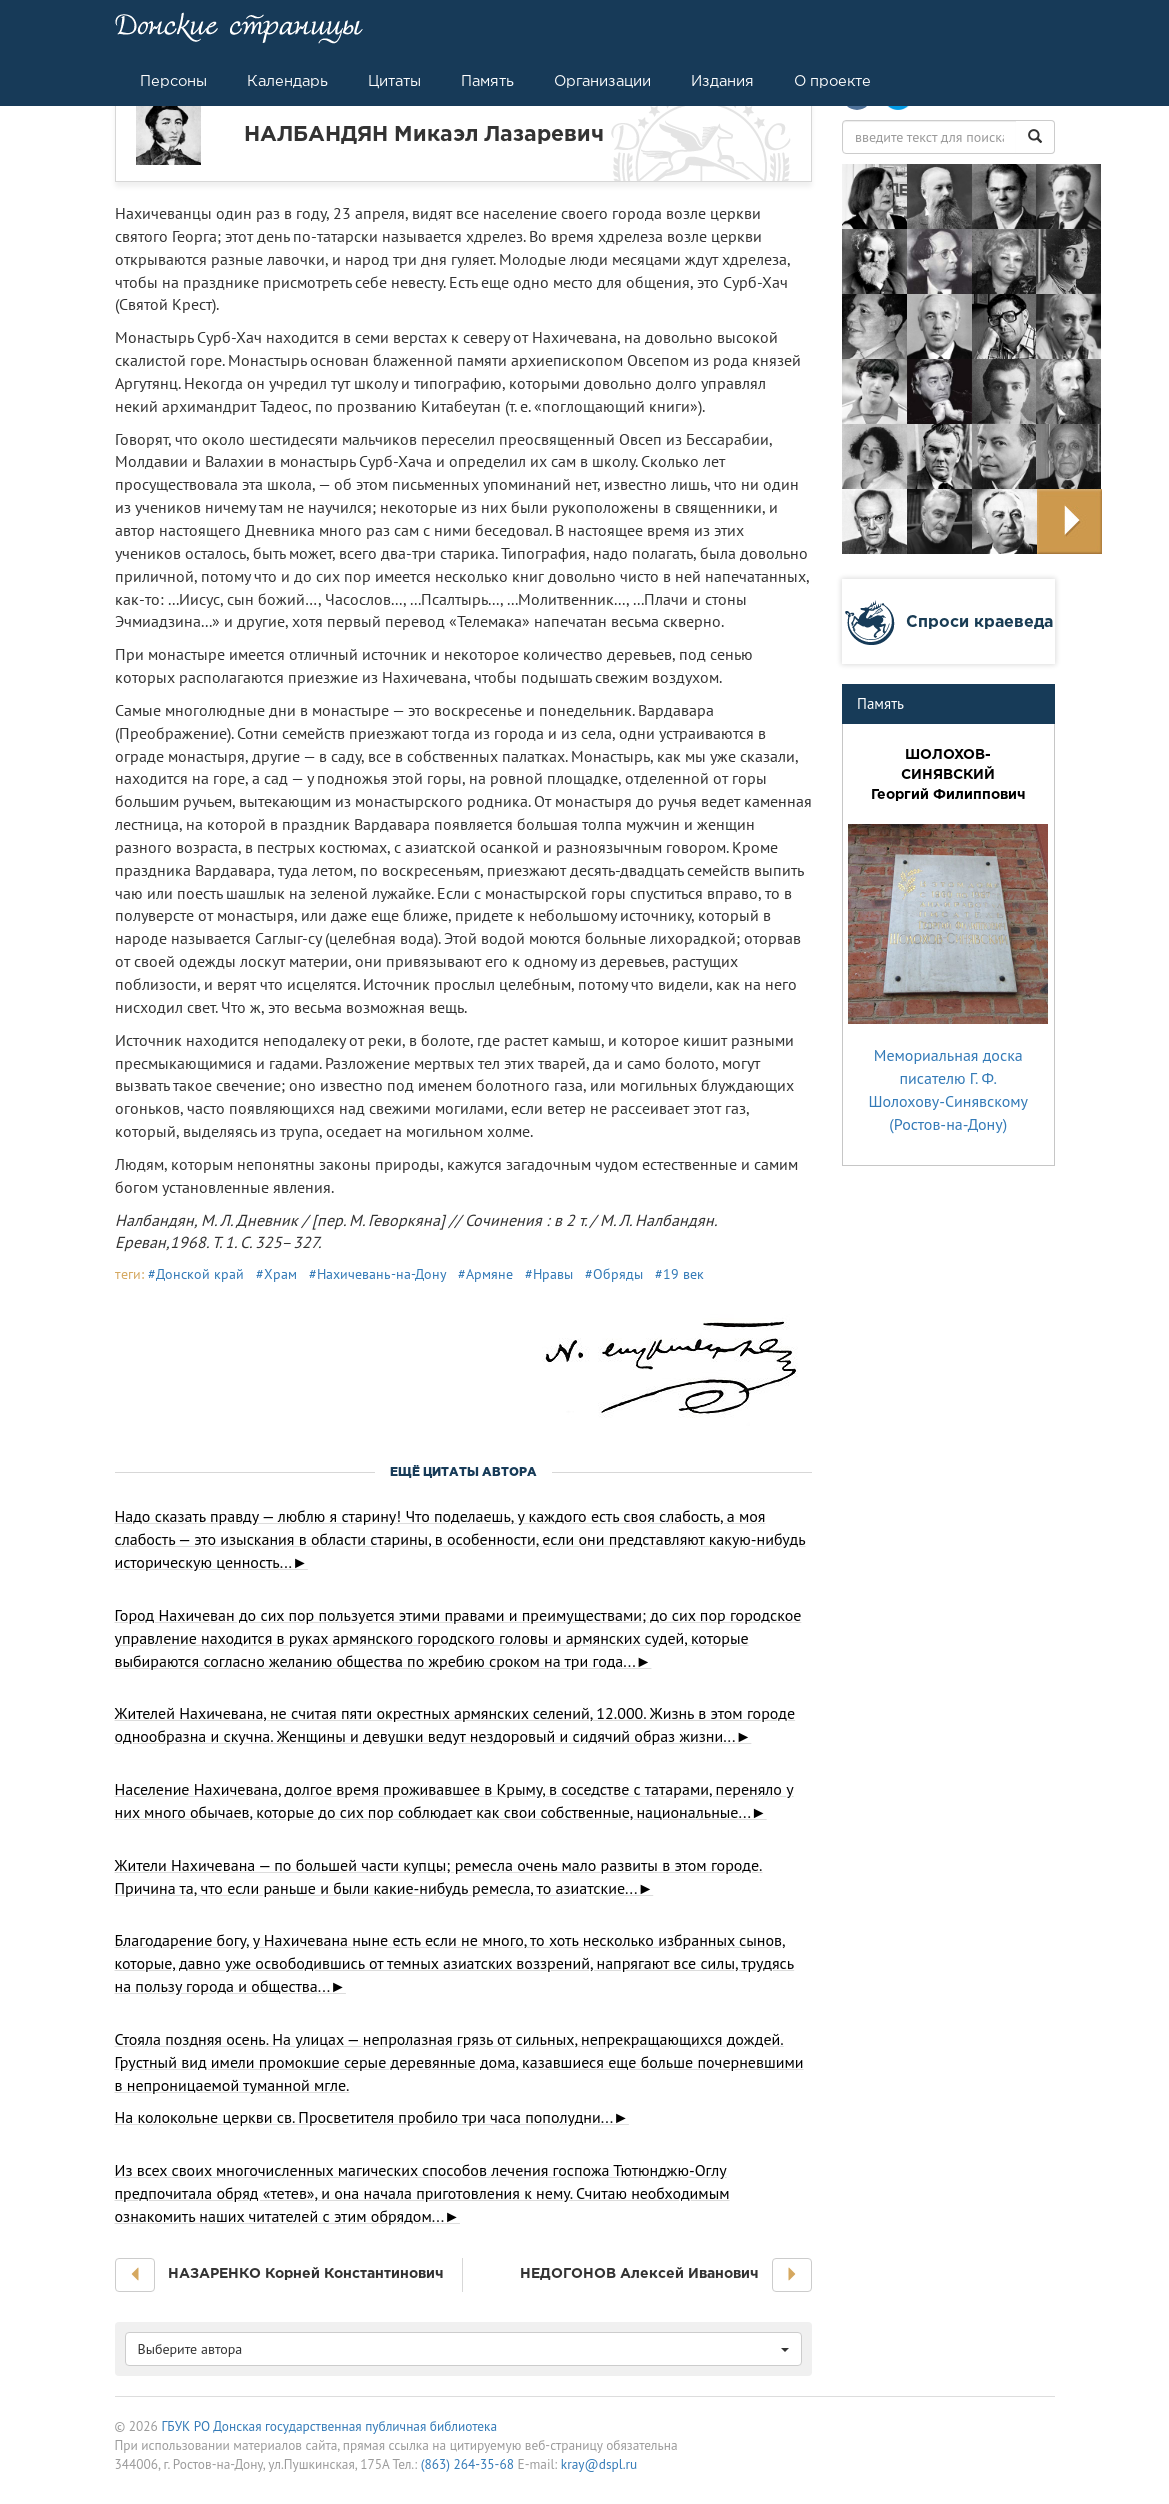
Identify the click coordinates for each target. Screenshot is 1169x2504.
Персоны (173, 81)
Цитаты (394, 81)
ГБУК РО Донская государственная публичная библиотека (329, 2426)
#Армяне (485, 1274)
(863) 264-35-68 (467, 2464)
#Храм (276, 1274)
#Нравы (549, 1274)
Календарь (287, 81)
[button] (135, 2275)
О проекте (832, 81)
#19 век (679, 1274)
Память (487, 81)
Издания (722, 81)
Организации (602, 81)
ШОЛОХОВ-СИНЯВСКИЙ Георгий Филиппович (948, 774)
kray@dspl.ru (599, 2464)
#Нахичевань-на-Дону (377, 1274)
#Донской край (196, 1274)
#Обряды (614, 1274)
